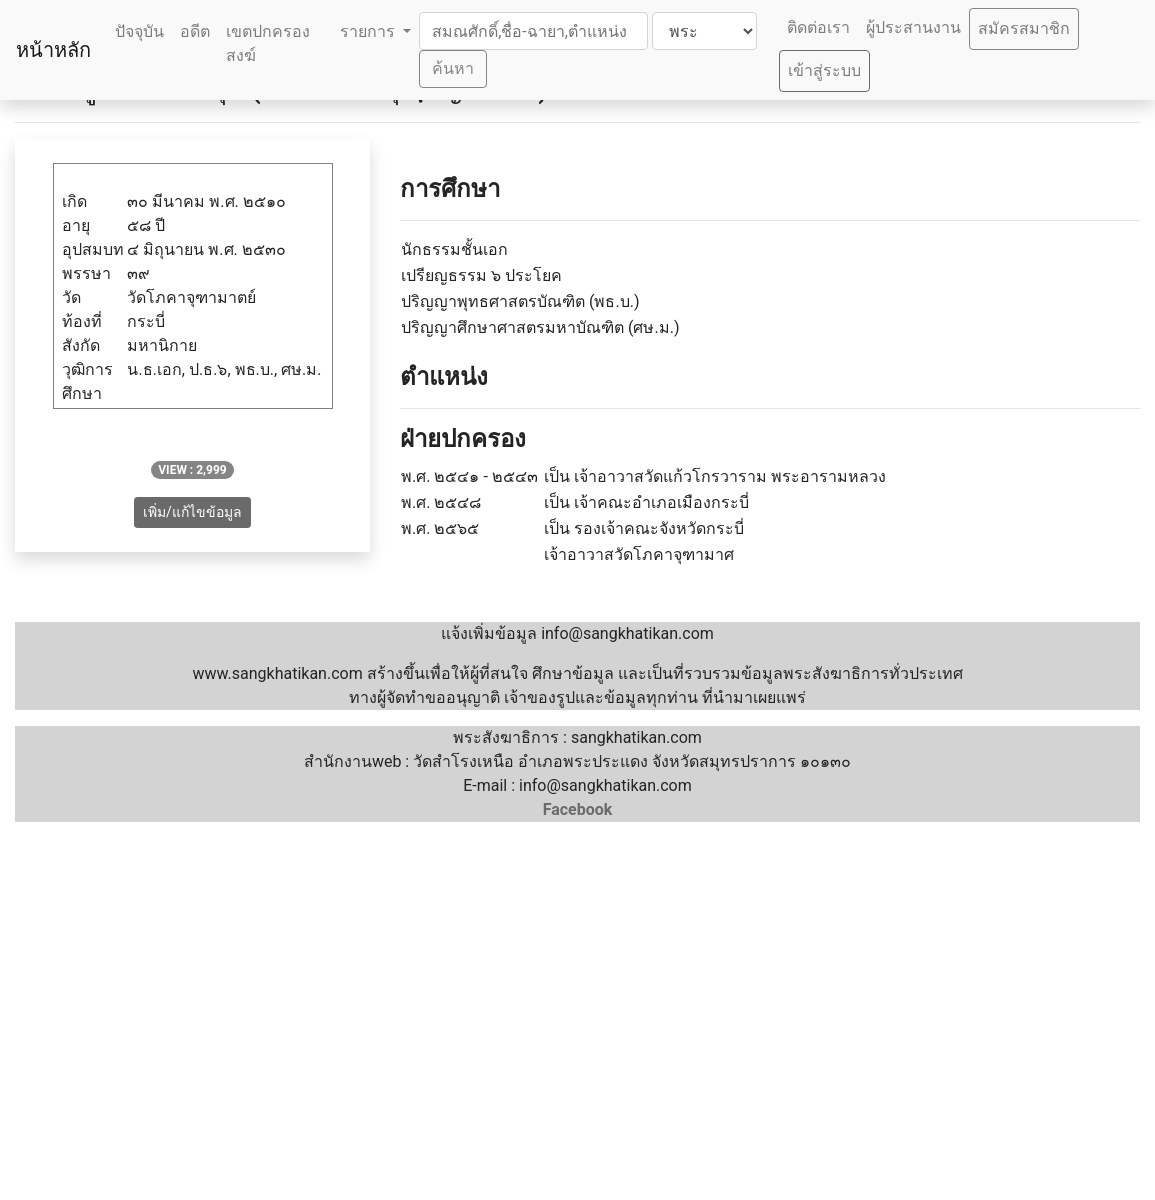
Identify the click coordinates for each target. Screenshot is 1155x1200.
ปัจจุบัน (139, 31)
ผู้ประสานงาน (913, 27)
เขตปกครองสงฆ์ (268, 43)
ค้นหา (453, 68)
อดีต (195, 31)
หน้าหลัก (53, 50)
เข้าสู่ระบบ (824, 70)
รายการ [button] (369, 31)
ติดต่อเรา (818, 27)
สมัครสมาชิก (1024, 28)
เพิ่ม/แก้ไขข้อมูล (192, 512)
